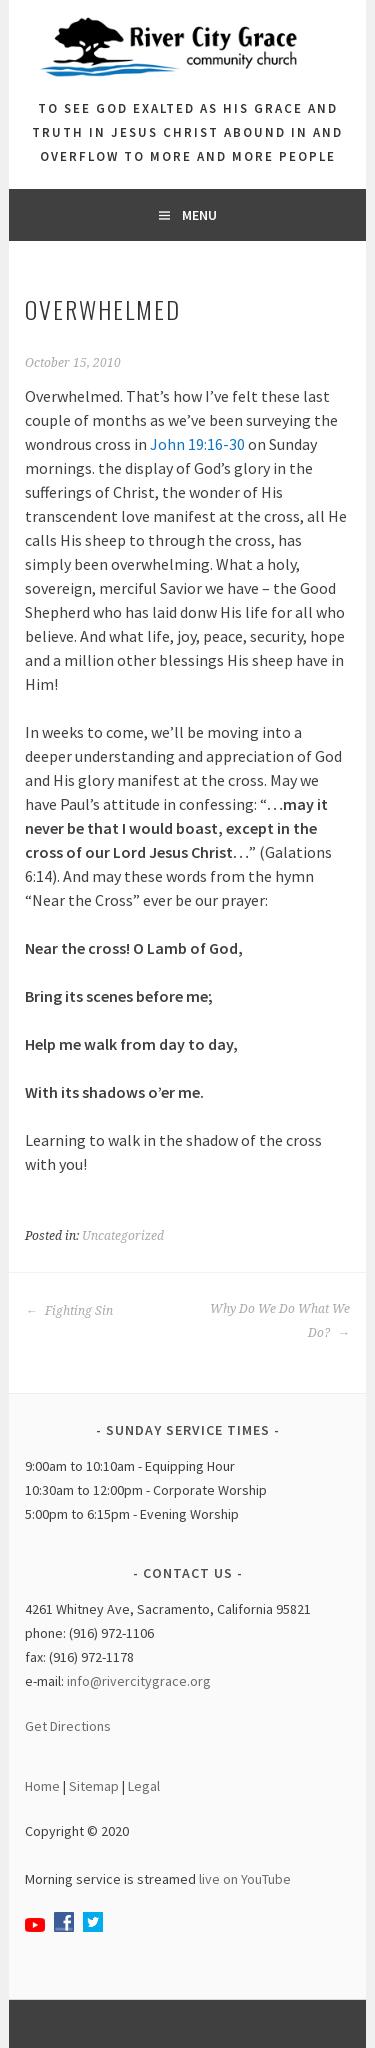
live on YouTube (245, 1879)
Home (42, 1786)
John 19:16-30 (197, 444)
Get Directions (68, 1726)
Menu (199, 215)
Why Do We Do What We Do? (280, 1321)
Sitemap (94, 1786)
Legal (144, 1786)
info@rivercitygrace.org (139, 1681)
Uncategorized (123, 1236)
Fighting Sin (69, 1311)
